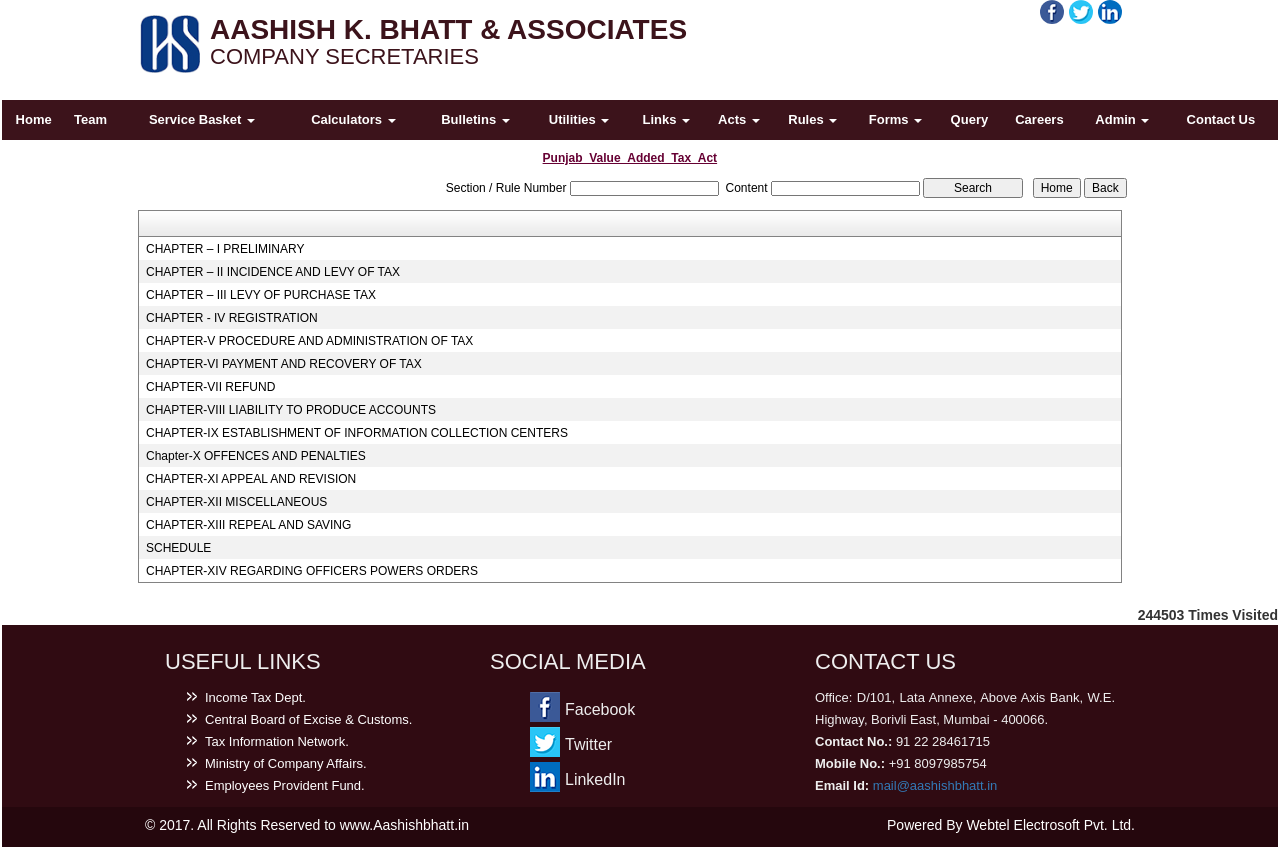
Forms (895, 119)
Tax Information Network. (277, 741)
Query (970, 119)
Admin (1122, 119)
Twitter (588, 744)
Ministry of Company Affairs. (286, 763)
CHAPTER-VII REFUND (210, 387)
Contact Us (1221, 119)
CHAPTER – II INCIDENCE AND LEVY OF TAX (273, 272)
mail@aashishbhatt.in (935, 785)
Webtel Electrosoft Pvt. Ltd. (1050, 825)
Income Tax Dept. (255, 697)
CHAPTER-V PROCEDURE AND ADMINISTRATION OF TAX (309, 341)
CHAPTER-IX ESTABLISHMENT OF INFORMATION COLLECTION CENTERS (357, 433)
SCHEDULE (178, 548)
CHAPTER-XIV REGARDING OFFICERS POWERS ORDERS (312, 571)
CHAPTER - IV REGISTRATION (232, 318)
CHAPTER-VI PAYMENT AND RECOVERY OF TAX (284, 364)
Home (34, 119)
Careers (1039, 119)
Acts (739, 119)
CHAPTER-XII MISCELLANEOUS (236, 502)
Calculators (353, 119)
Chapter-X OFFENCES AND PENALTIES (256, 456)
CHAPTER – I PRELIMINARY (225, 249)
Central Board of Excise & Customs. (308, 719)
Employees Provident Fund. (285, 785)
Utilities (579, 119)
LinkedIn (595, 779)
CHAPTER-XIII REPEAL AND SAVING (248, 525)
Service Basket (202, 119)
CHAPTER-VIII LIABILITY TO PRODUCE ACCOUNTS (291, 410)
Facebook (600, 709)
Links (667, 119)
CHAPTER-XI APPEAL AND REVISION (251, 479)
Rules (812, 119)
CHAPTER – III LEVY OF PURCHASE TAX (261, 295)
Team (90, 119)
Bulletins (475, 119)
